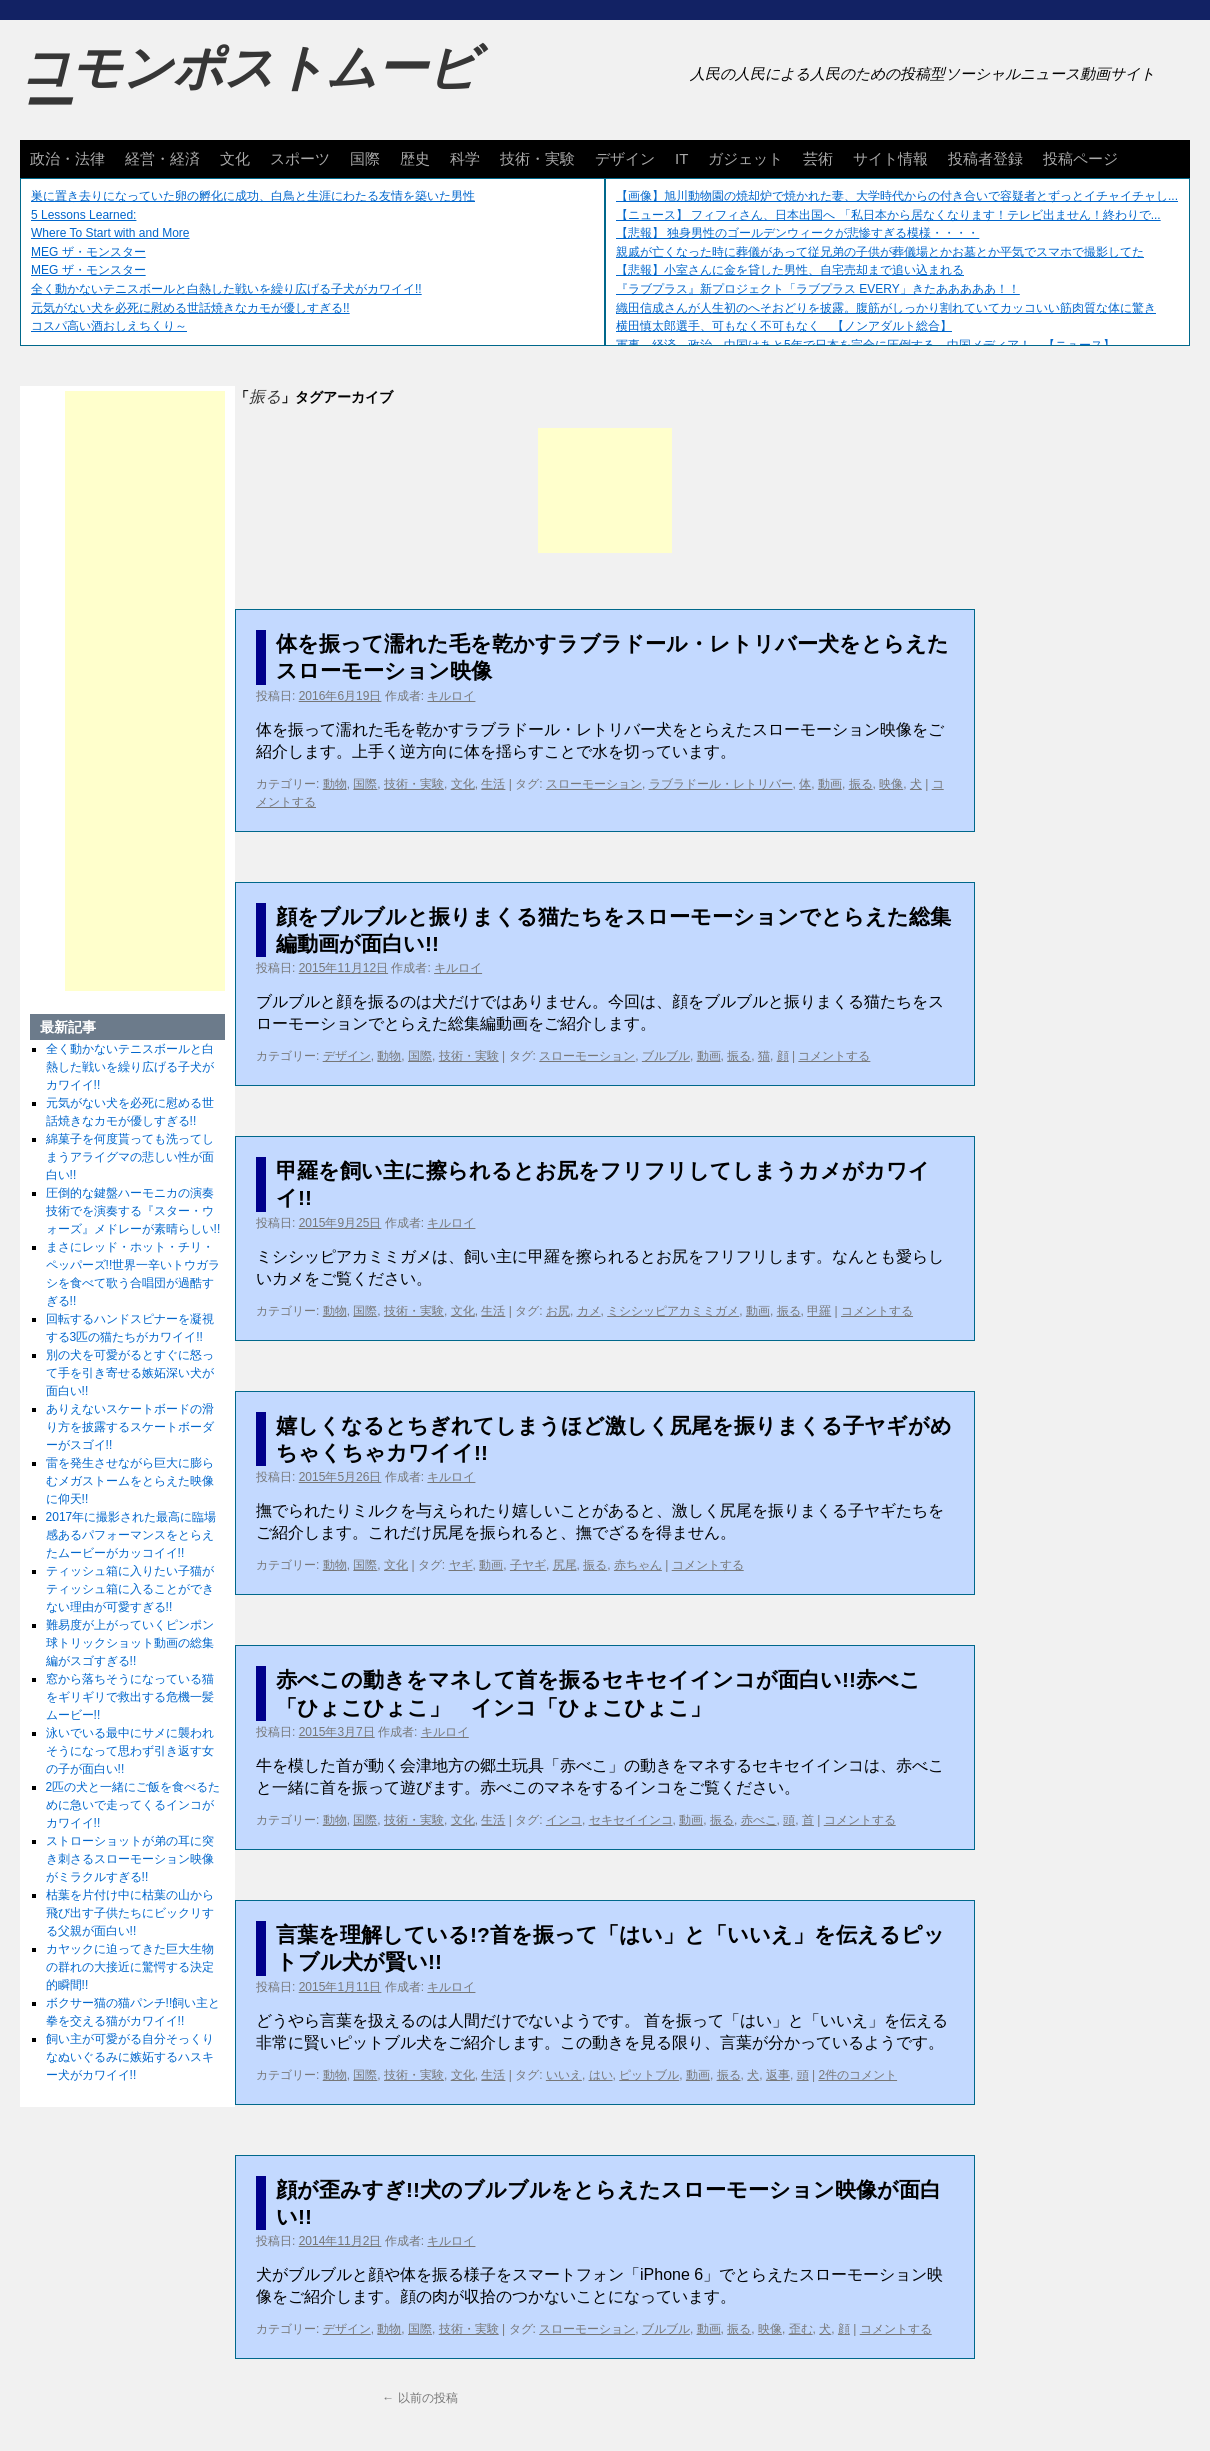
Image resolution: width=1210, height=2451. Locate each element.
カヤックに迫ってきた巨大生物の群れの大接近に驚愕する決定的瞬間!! (130, 1967)
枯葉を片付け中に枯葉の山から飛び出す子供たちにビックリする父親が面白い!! (130, 1913)
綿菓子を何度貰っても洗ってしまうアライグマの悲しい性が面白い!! (130, 1157)
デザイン (625, 158)
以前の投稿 (419, 2398)
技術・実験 (537, 158)
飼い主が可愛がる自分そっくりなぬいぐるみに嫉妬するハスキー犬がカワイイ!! (130, 2057)
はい (601, 2075)
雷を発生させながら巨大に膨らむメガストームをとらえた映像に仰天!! (130, 1481)
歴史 (415, 158)
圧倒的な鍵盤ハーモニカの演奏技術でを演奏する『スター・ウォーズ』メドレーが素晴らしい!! (133, 1211)
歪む (801, 2329)
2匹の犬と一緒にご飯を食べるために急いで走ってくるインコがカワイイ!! (133, 1805)
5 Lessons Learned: (83, 215)
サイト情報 (890, 158)
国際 (365, 158)
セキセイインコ (631, 1820)
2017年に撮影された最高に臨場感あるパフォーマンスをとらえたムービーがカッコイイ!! (131, 1535)
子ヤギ (528, 1565)
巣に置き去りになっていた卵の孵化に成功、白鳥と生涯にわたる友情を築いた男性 (253, 196)
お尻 (558, 1311)
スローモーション (594, 784)
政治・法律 (67, 158)
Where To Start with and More (110, 233)
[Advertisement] (605, 490)
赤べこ (759, 1820)
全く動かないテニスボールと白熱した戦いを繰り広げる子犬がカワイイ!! (226, 289)
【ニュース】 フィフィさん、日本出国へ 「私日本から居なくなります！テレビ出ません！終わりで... (888, 215)
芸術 (818, 158)
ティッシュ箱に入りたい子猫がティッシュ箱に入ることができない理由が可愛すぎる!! (130, 1589)
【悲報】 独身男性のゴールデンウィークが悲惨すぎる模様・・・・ (797, 233)
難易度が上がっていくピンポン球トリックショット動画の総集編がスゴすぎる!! (130, 1643)
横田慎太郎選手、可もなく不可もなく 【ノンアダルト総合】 (784, 326)
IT (681, 158)
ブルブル (666, 1056)
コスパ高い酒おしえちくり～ (109, 326)
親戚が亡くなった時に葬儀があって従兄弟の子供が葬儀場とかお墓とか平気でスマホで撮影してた (880, 252)
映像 (891, 784)
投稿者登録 (985, 158)
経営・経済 (162, 158)
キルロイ (451, 696)
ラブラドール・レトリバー (721, 784)
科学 (465, 158)
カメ (589, 1311)
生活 (493, 784)
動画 (830, 784)
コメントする (834, 1056)
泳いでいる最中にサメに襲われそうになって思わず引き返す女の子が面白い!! (130, 1751)
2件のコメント (857, 2075)
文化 (235, 158)
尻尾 (565, 1565)
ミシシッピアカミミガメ (673, 1311)
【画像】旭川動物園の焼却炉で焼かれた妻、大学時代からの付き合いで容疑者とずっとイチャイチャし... (897, 196)
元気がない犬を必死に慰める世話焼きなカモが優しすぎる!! (190, 308)
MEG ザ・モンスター (88, 252)
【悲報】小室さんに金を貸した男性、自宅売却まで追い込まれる (790, 270)
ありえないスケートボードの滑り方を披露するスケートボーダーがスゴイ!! (130, 1427)
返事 (778, 2075)
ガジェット (745, 158)
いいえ (564, 2075)
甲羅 (819, 1311)
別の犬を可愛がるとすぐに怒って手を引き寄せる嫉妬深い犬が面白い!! (130, 1373)
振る (861, 784)
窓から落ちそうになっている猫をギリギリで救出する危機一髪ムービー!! (130, 1697)
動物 (335, 784)
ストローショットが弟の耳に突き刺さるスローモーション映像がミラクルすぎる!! (130, 1859)
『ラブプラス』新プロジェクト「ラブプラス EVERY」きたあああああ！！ (818, 289)
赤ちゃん (638, 1565)
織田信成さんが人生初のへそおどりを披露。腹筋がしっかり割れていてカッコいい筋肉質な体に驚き (886, 308)
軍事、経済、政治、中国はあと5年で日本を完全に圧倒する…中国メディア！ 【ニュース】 (865, 345)
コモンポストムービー (249, 86)
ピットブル (649, 2075)
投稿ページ (1080, 158)
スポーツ (300, 158)
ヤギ (461, 1565)
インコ (564, 1820)
